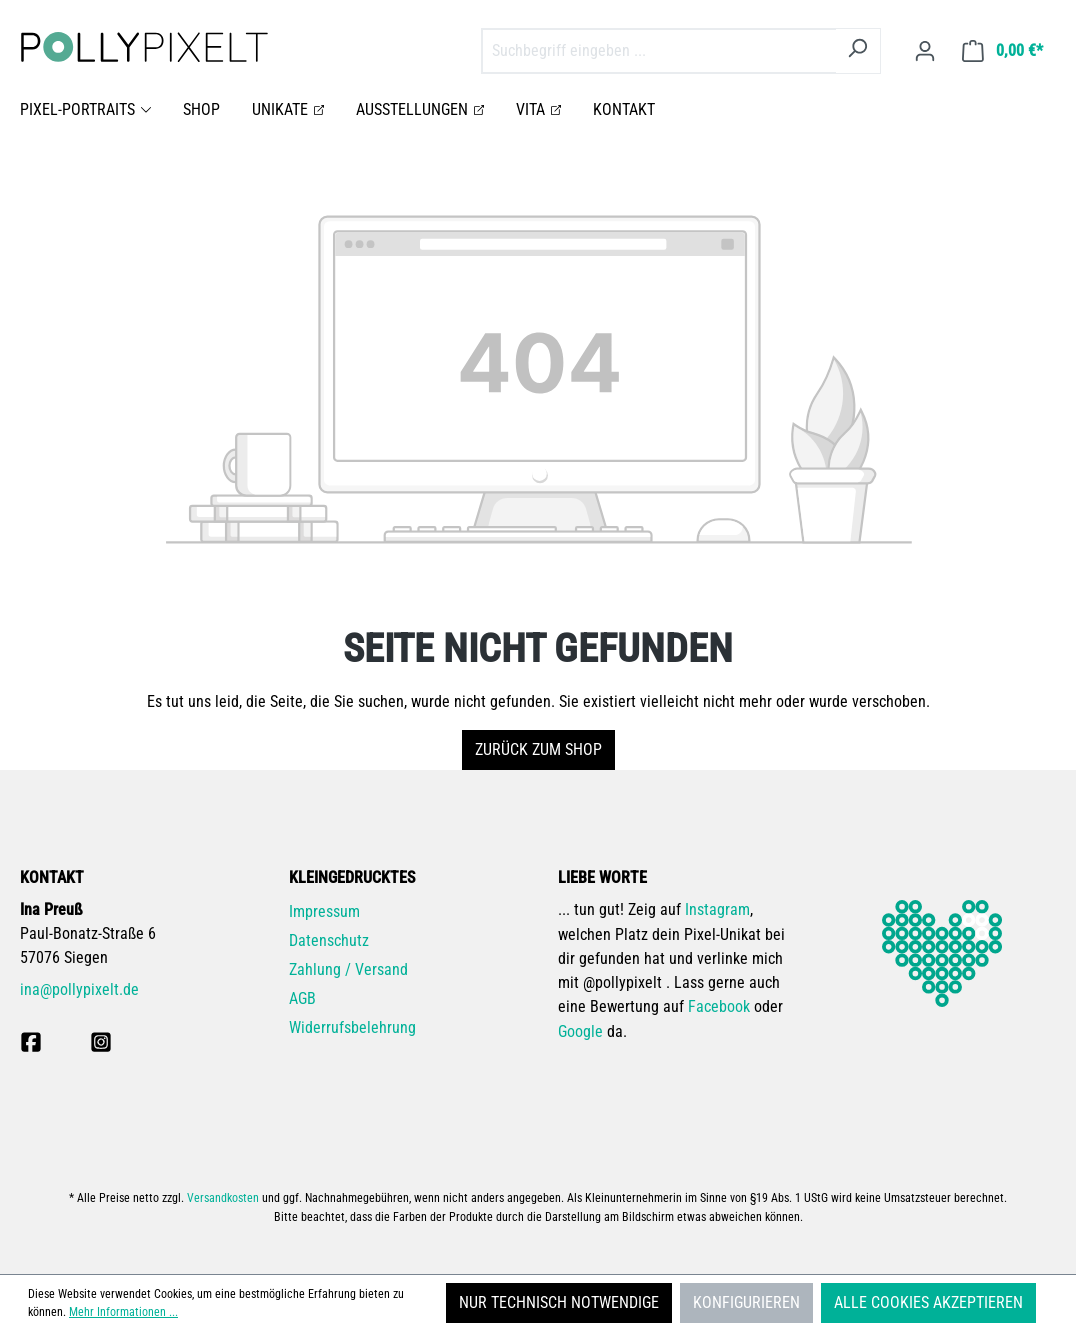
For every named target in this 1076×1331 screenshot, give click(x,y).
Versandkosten (223, 1198)
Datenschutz (329, 940)
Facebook (719, 1006)
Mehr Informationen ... (123, 1312)
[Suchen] (857, 51)
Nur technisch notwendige (559, 1302)
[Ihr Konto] (925, 51)
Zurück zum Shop (538, 749)
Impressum (324, 911)
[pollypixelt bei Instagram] (101, 1042)
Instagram (717, 909)
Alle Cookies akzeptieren (928, 1302)
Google (580, 1031)
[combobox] (658, 51)
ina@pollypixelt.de (79, 989)
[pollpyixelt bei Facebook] (31, 1042)
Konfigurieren (746, 1302)
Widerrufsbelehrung (352, 1027)
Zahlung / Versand (348, 969)
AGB (302, 998)
